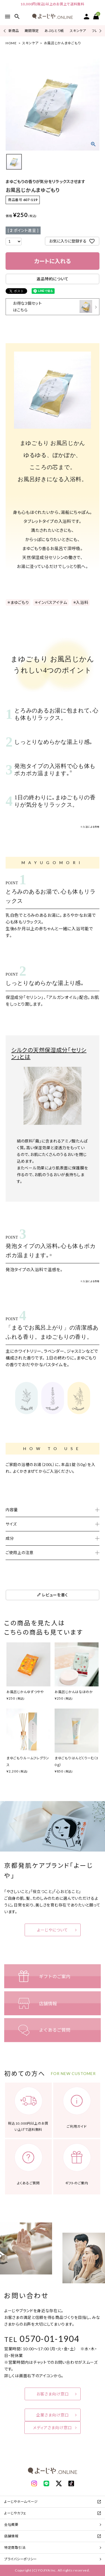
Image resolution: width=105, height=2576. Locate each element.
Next (99, 30)
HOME (11, 43)
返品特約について (53, 278)
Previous (5, 30)
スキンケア (78, 31)
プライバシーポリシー (20, 2559)
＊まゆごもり (18, 602)
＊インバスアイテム (50, 602)
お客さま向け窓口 (52, 2394)
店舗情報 (11, 2536)
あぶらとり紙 (54, 31)
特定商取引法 (14, 2547)
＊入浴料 (80, 602)
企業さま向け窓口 (52, 2415)
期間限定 (32, 31)
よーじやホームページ (21, 2501)
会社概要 (11, 2524)
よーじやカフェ (15, 2513)
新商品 (13, 31)
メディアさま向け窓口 (52, 2427)
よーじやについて (52, 1930)
